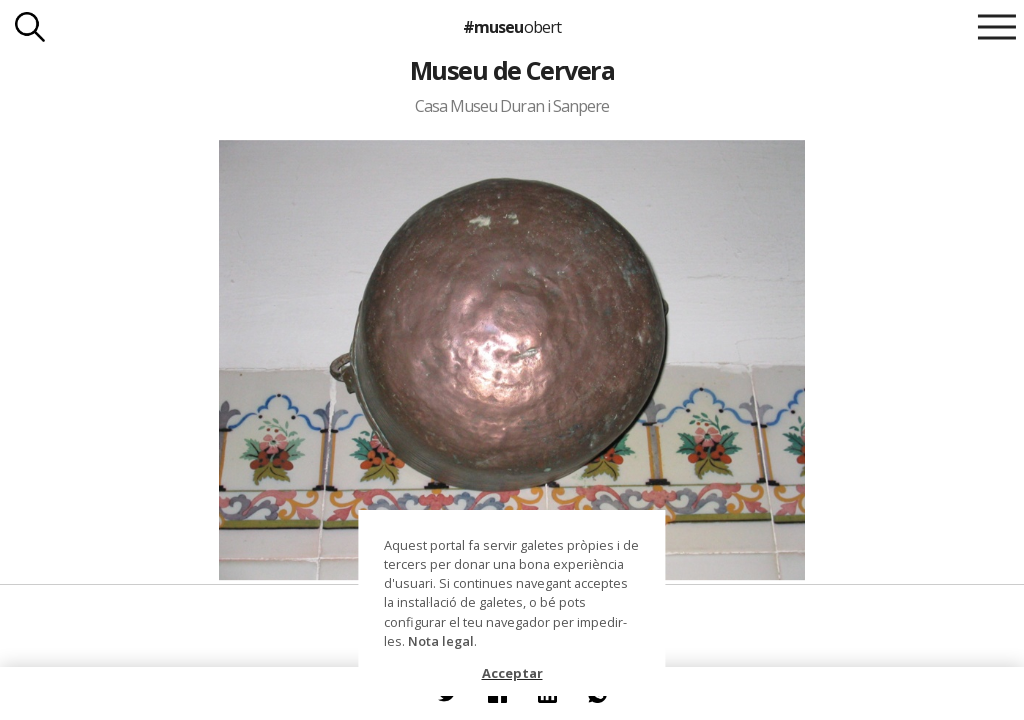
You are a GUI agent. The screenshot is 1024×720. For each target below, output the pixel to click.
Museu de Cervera (512, 70)
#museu (511, 27)
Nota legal (441, 641)
